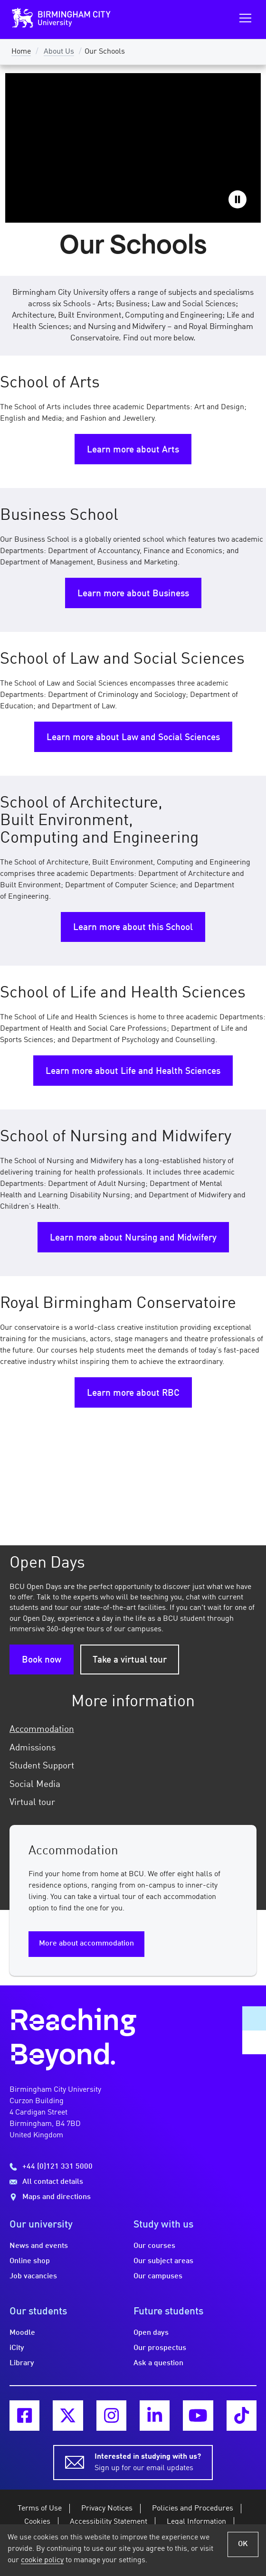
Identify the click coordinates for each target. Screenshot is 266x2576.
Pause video (237, 199)
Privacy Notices (107, 2508)
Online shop (30, 2261)
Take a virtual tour (130, 1660)
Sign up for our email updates (148, 2461)
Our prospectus (159, 2348)
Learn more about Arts (133, 450)
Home (21, 52)
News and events (39, 2246)
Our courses (154, 2246)
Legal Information (196, 2522)
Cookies (37, 2522)
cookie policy (42, 2560)
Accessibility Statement (108, 2522)
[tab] (133, 1729)
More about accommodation (86, 1943)
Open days (151, 2333)
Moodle (22, 2333)
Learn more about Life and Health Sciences (133, 1071)
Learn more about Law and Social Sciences (133, 738)
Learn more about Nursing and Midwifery (133, 1238)
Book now (41, 1660)
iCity (17, 2348)
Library (22, 2363)
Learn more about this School (133, 927)
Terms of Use (40, 2508)
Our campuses (157, 2276)
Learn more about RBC (133, 1393)
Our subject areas (163, 2261)
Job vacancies (33, 2276)
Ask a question (158, 2363)
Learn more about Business (133, 594)
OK (243, 2544)
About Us (59, 52)
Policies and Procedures (192, 2508)
